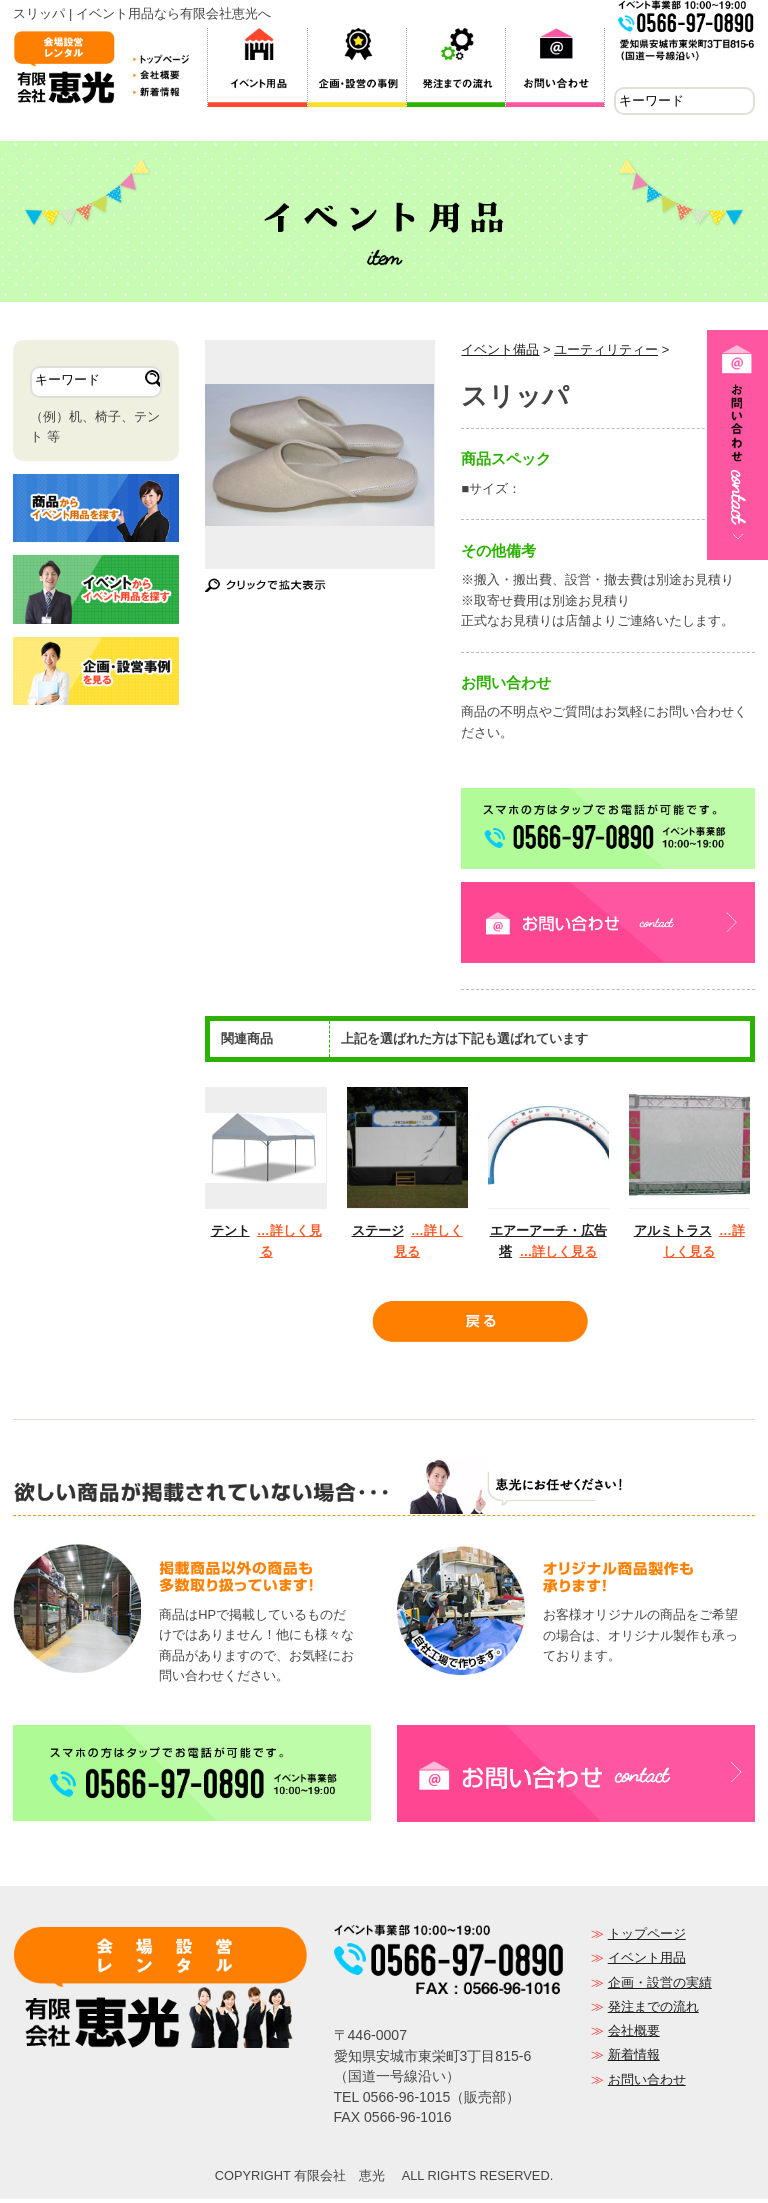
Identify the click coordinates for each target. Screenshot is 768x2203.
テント (230, 1234)
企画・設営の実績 (660, 1986)
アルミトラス (673, 1234)
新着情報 (634, 2058)
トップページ (647, 1937)
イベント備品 (500, 353)
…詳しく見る (558, 1255)
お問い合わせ (647, 2083)
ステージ (378, 1234)
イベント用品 (647, 1961)
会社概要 (634, 2034)
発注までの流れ (653, 2010)
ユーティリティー (606, 353)
